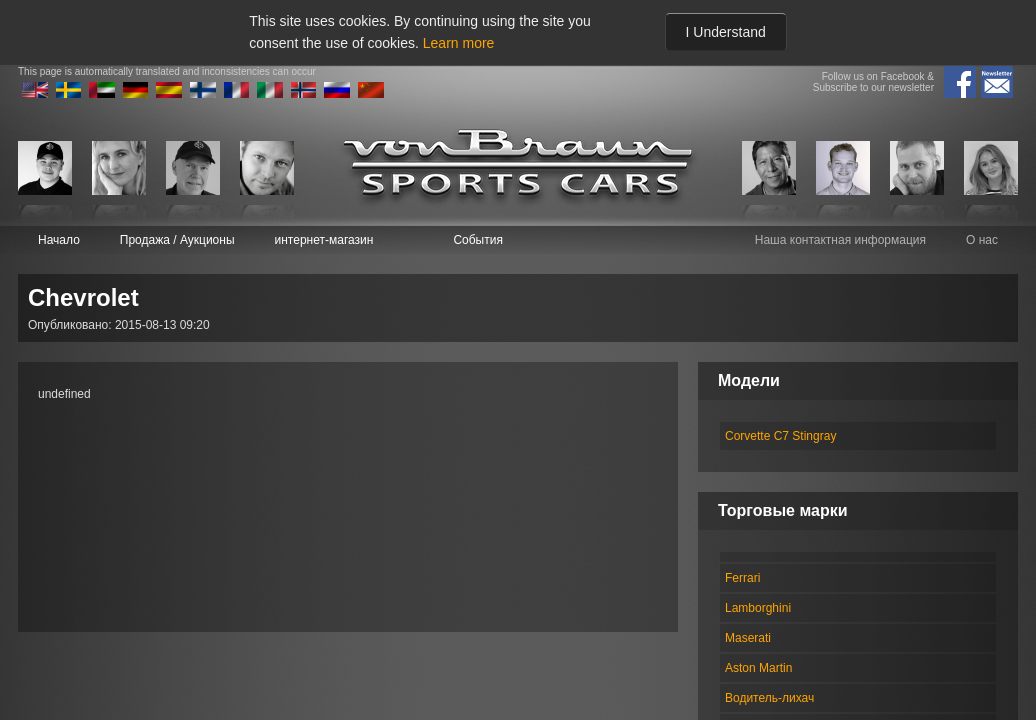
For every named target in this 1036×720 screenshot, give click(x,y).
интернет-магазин (324, 240)
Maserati (748, 638)
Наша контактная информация (840, 240)
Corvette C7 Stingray (780, 436)
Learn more (459, 43)
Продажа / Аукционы (177, 240)
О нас (982, 240)
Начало (59, 240)
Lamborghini (758, 608)
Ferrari (742, 578)
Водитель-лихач (769, 698)
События (478, 240)
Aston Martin (758, 668)
